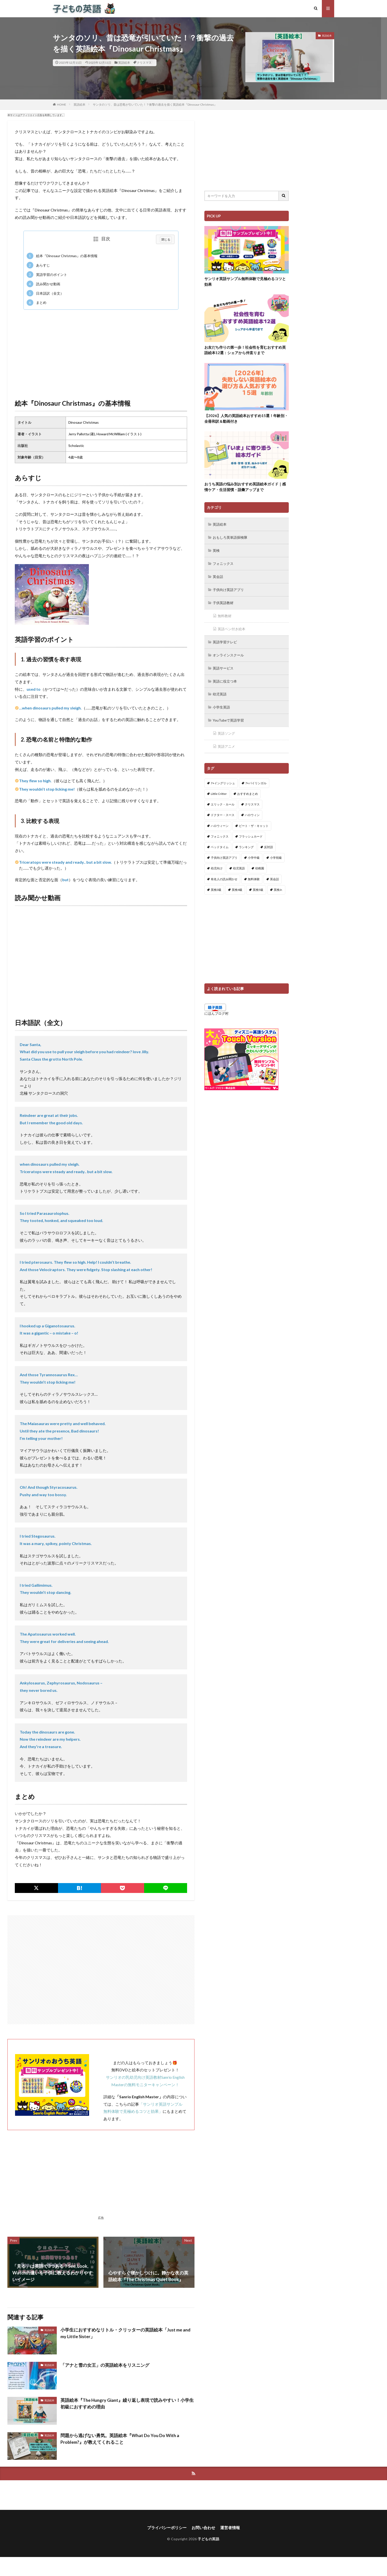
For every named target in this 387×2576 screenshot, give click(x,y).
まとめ (36, 302)
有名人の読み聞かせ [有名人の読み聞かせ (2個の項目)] (224, 875)
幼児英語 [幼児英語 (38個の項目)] (239, 864)
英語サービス (223, 665)
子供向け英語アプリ (228, 588)
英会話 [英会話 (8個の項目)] (274, 875)
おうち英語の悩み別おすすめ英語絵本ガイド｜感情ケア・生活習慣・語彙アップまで (245, 487)
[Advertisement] (101, 349)
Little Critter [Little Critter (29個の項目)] (219, 789)
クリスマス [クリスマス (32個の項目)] (252, 800)
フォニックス (223, 563)
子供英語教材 (223, 601)
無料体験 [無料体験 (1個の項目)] (254, 875)
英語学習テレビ (225, 640)
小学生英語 (221, 704)
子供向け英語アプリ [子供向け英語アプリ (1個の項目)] (224, 853)
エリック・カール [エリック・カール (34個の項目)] (222, 800)
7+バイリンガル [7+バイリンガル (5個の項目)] (256, 779)
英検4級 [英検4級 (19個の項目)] (237, 885)
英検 (216, 550)
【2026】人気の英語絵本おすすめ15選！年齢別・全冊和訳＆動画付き (246, 418)
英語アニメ (226, 742)
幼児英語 (220, 691)
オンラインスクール (228, 652)
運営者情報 (230, 2527)
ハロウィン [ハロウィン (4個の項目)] (252, 811)
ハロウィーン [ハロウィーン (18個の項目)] (220, 821)
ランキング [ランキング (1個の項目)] (246, 843)
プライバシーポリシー (167, 2527)
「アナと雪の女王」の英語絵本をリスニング (104, 2365)
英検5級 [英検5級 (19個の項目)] (258, 885)
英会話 (218, 575)
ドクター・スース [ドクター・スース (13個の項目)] (222, 811)
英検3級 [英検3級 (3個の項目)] (216, 885)
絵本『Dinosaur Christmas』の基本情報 (62, 256)
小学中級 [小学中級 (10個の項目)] (254, 853)
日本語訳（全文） (45, 293)
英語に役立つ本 (225, 678)
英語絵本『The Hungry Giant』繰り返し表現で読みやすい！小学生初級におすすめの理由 (127, 2403)
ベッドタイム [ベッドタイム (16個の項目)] (220, 843)
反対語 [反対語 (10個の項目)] (268, 843)
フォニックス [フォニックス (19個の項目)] (220, 832)
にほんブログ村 (216, 1009)
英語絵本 (124, 62)
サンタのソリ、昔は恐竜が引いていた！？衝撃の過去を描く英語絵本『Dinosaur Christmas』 (155, 104)
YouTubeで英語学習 (228, 717)
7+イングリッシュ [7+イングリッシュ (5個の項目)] (223, 779)
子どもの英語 (208, 2539)
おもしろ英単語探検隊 (230, 537)
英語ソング (226, 729)
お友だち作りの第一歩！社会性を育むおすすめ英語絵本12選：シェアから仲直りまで (245, 350)
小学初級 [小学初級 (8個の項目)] (276, 853)
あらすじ (38, 265)
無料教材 (225, 614)
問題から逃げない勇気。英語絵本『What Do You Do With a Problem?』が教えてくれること (119, 2439)
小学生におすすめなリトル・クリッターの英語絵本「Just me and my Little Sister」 (125, 2333)
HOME (61, 104)
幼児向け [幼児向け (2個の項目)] (217, 864)
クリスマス (144, 62)
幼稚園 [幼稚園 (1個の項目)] (259, 864)
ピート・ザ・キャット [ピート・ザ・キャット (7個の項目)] (254, 821)
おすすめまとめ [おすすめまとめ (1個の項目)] (247, 789)
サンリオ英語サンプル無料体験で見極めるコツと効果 (245, 281)
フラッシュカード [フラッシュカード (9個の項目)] (251, 832)
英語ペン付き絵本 (231, 627)
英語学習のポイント (47, 274)
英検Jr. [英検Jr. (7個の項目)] (278, 885)
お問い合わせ (203, 2527)
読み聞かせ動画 (43, 284)
